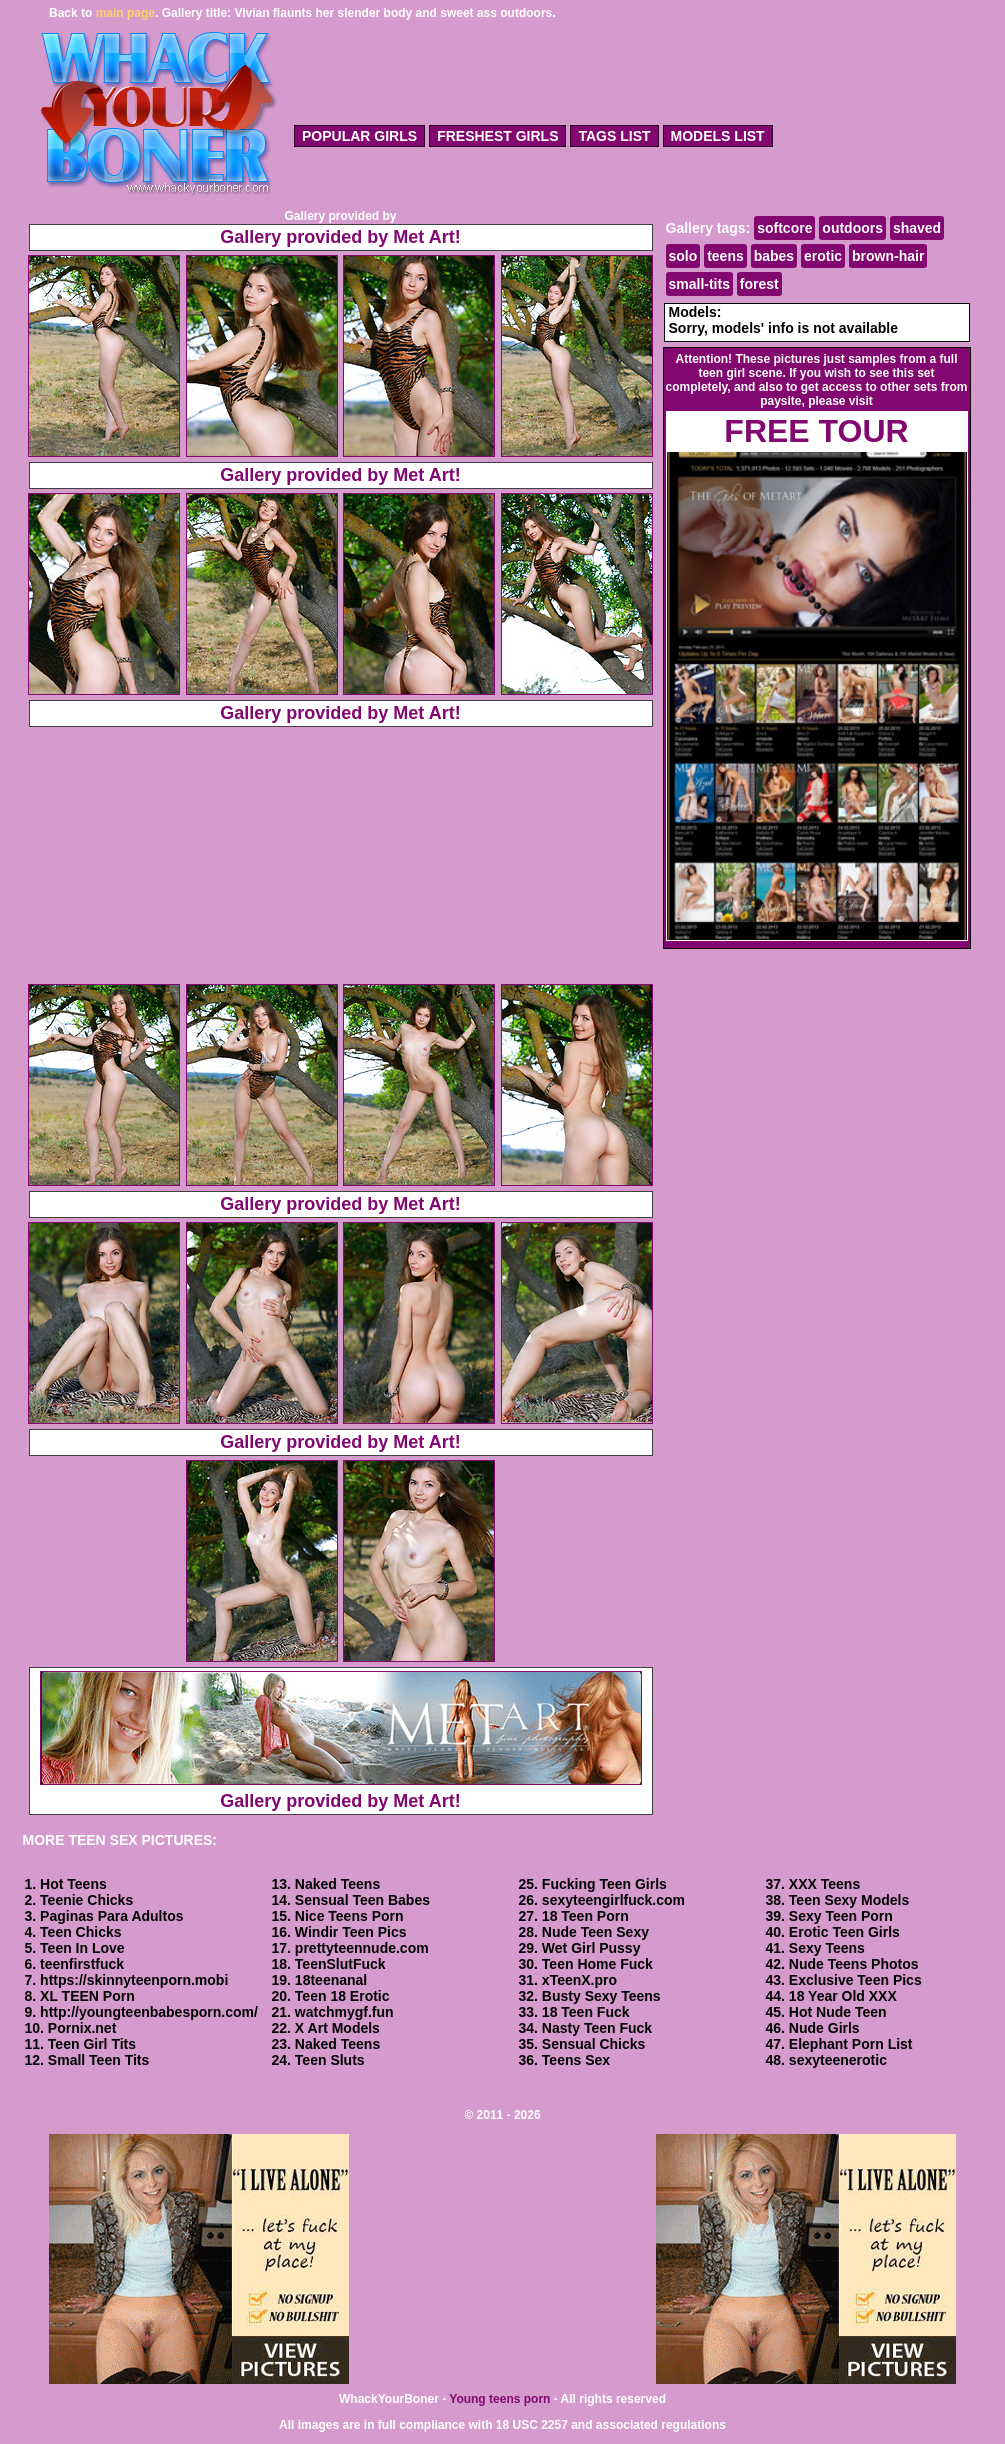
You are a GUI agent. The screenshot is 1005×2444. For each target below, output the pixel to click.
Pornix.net (82, 2028)
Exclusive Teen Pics (855, 1980)
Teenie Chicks (86, 1900)
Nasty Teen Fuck (597, 2028)
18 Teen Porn (585, 1916)
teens (725, 256)
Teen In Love (82, 1948)
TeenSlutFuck (340, 1964)
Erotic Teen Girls (844, 1932)
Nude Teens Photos (854, 1964)
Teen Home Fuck (597, 1964)
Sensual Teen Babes (362, 1900)
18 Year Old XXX (843, 1996)
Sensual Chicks (594, 2044)
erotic (823, 256)
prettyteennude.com (362, 1948)
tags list (614, 136)
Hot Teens (73, 1884)
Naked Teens (337, 1884)
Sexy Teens (827, 1948)
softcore (784, 228)
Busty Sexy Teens (601, 1996)
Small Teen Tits (98, 2060)
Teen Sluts (330, 2060)
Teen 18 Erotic (342, 1996)
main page (125, 13)
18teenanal (331, 1980)
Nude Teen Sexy (595, 1932)
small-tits (699, 284)
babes (774, 256)
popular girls (359, 136)
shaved (917, 228)
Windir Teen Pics (351, 1932)
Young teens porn (499, 2399)
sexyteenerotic (838, 2060)
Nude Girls (824, 2028)
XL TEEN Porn (87, 1996)
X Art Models (337, 2028)
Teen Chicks (80, 1932)
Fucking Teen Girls (604, 1884)
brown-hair (888, 256)
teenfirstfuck (82, 1964)
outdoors (852, 228)
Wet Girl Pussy (591, 1948)
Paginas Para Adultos (111, 1916)
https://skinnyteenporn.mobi (134, 1980)
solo (683, 256)
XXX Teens (824, 1884)
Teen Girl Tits (92, 2044)
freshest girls (497, 136)
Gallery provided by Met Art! (340, 237)
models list (718, 136)
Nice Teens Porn (349, 1916)
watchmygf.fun (344, 2012)
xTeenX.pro (579, 1980)
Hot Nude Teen (838, 2012)
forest (759, 284)
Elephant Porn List (851, 2044)
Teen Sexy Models (849, 1900)
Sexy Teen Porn (841, 1916)
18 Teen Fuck (586, 2012)
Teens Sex (576, 2060)
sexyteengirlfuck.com (613, 1900)
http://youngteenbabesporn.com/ (149, 2012)
